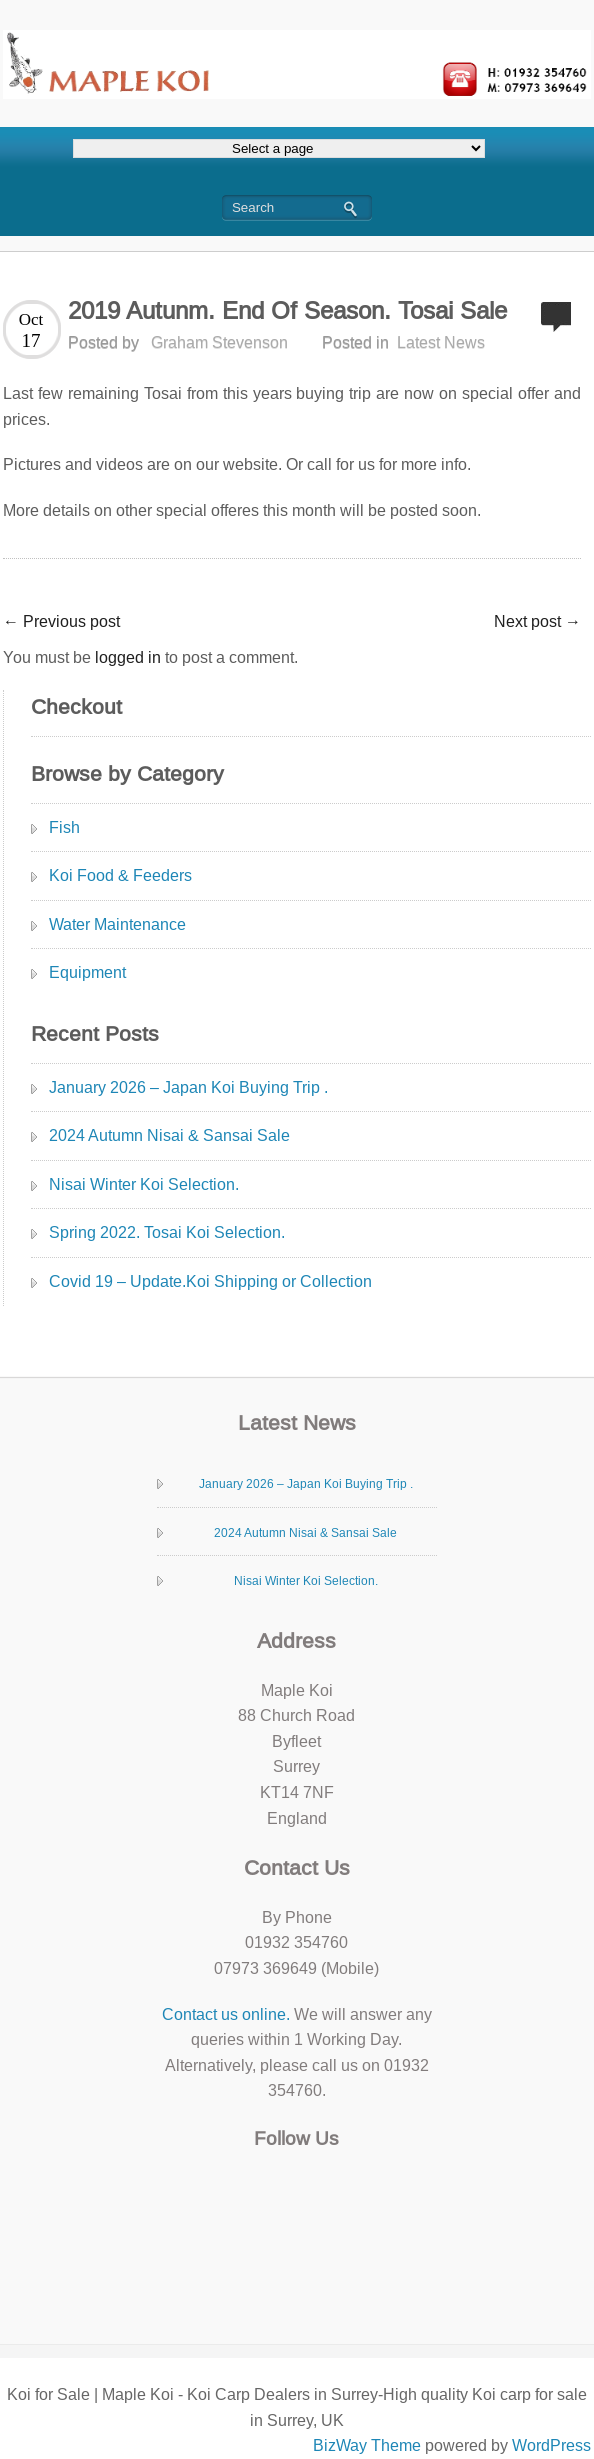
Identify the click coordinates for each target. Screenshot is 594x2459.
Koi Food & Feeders (120, 875)
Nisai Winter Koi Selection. (144, 1184)
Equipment (87, 972)
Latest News (441, 342)
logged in (128, 657)
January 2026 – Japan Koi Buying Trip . (188, 1087)
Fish (64, 827)
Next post (537, 621)
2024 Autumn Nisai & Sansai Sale (169, 1135)
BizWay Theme (367, 2445)
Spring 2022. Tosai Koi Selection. (167, 1232)
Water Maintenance (117, 924)
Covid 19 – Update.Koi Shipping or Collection (210, 1281)
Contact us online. (226, 2014)
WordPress (551, 2445)
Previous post (61, 621)
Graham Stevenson (219, 342)
